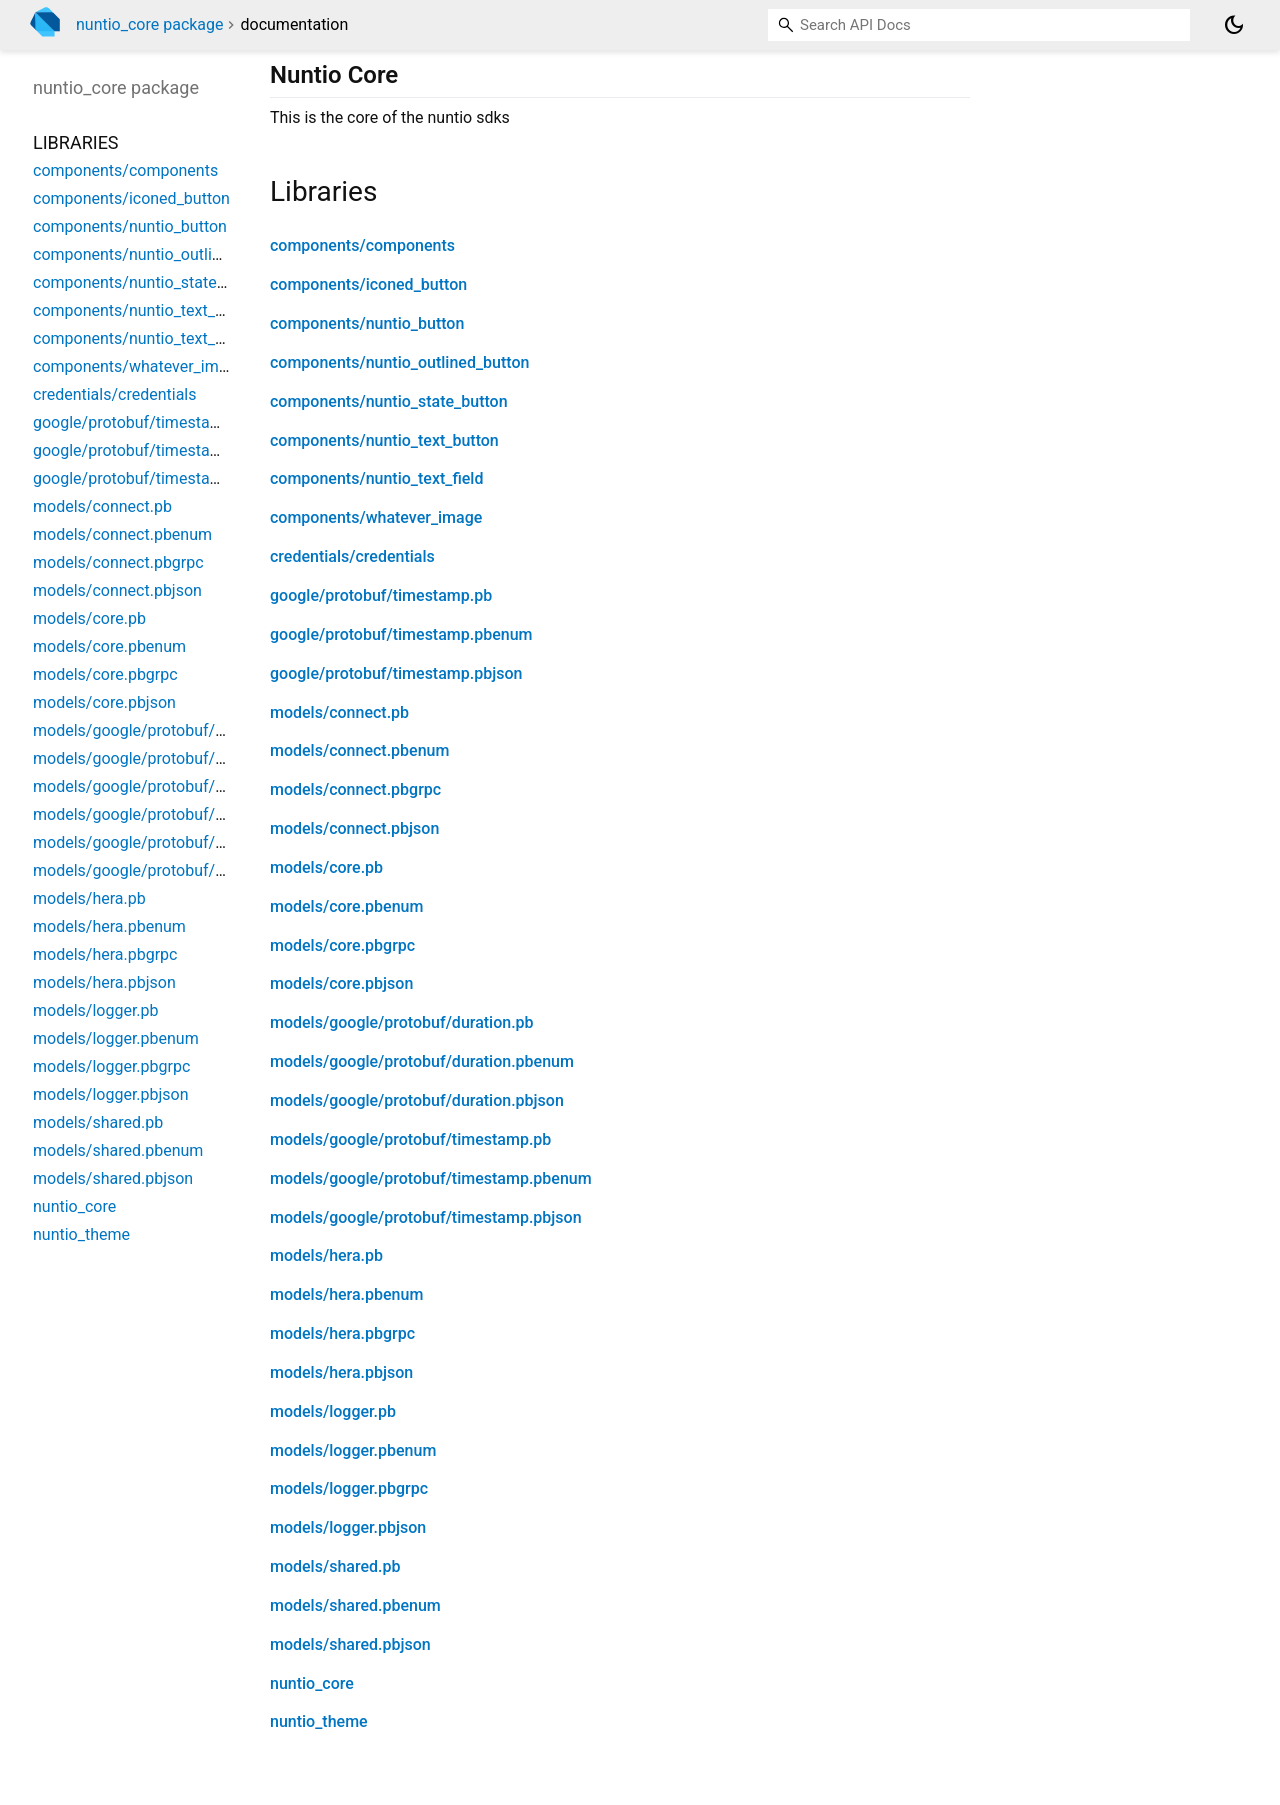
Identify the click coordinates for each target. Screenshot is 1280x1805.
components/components (362, 245)
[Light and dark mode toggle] (1234, 25)
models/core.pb (326, 867)
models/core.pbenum (346, 906)
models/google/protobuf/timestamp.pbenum (431, 1178)
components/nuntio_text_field (376, 478)
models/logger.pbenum (353, 1450)
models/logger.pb (333, 1411)
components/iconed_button (368, 284)
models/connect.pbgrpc (355, 789)
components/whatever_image (376, 517)
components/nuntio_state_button (389, 401)
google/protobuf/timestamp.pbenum (401, 634)
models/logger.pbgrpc (349, 1488)
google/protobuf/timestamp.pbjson (396, 673)
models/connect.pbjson (354, 828)
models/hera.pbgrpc (342, 1333)
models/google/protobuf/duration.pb (402, 1022)
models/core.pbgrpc (342, 945)
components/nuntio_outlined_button (399, 362)
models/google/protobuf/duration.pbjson (417, 1100)
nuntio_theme (319, 1721)
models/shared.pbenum (355, 1605)
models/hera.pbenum (346, 1294)
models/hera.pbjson (341, 1372)
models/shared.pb (335, 1566)
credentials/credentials (352, 556)
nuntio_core (312, 1683)
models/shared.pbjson (350, 1644)
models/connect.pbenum (359, 750)
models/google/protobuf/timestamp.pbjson (426, 1217)
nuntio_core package (150, 24)
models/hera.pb (326, 1255)
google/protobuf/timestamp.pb (381, 595)
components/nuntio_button (367, 323)
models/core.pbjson (341, 983)
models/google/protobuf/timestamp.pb (410, 1139)
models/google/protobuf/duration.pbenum (422, 1061)
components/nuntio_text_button (384, 440)
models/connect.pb (339, 712)
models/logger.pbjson (348, 1527)
